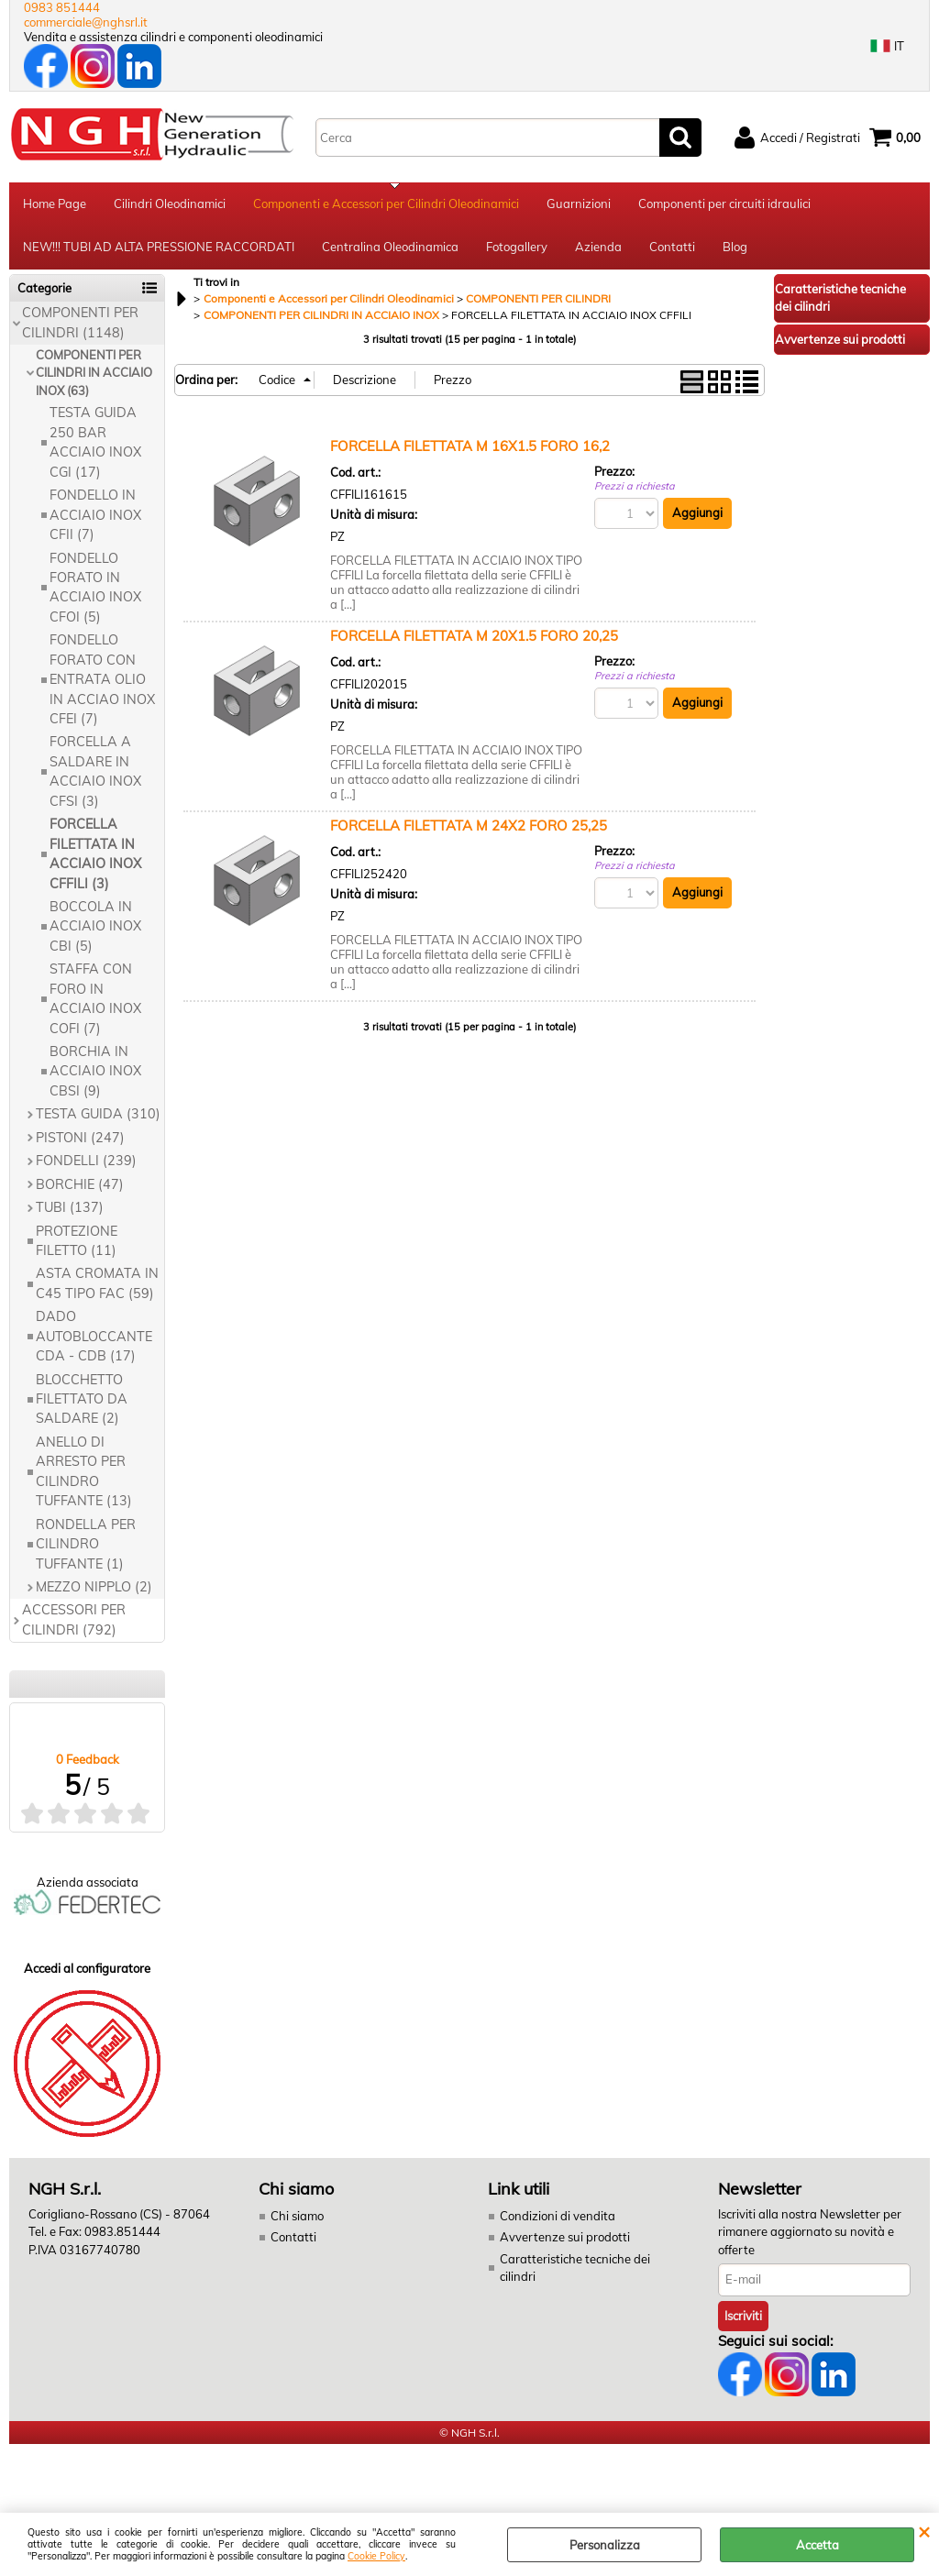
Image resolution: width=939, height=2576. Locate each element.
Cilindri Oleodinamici (170, 204)
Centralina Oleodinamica (390, 250)
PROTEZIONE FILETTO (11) (76, 1244)
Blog (735, 250)
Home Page (54, 204)
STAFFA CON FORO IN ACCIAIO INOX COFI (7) (95, 1002)
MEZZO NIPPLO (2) (94, 1590)
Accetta (817, 2544)
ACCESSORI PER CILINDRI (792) (74, 1624)
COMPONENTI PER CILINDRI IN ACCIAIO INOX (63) (94, 376)
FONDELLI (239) (86, 1164)
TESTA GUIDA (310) (98, 1118)
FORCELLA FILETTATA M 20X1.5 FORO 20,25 (474, 639)
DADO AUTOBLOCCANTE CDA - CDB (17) (94, 1341)
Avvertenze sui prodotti (565, 2241)
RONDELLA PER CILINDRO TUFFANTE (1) (86, 1548)
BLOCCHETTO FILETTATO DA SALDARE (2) (81, 1403)
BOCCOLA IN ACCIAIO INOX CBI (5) (95, 930)
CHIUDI (924, 2531)
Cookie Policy (376, 2556)
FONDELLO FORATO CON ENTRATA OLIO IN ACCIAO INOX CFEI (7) (102, 684)
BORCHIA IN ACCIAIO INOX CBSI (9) (95, 1075)
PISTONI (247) (80, 1141)
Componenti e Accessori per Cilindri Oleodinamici (386, 204)
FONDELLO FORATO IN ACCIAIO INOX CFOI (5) (95, 591)
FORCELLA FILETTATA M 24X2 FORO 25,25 (468, 829)
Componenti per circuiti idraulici (724, 204)
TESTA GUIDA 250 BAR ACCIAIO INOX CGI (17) (95, 446)
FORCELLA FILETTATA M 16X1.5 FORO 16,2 (470, 449)
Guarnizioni (579, 204)
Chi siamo (297, 2219)
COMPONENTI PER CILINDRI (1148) (80, 326)
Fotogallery (516, 250)
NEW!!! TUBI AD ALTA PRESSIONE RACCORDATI (158, 250)
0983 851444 (62, 7)
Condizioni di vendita (557, 2219)
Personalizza (604, 2544)
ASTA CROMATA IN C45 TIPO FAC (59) (97, 1287)
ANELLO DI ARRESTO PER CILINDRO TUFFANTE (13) (84, 1475)
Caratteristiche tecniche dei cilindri (575, 2271)
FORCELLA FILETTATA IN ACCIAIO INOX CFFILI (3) (95, 857)
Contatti (672, 250)
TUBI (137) (70, 1211)
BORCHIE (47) (80, 1188)
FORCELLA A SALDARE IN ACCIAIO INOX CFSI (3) (95, 775)
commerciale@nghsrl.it (86, 22)
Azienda (598, 250)
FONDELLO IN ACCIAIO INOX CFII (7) (95, 518)
